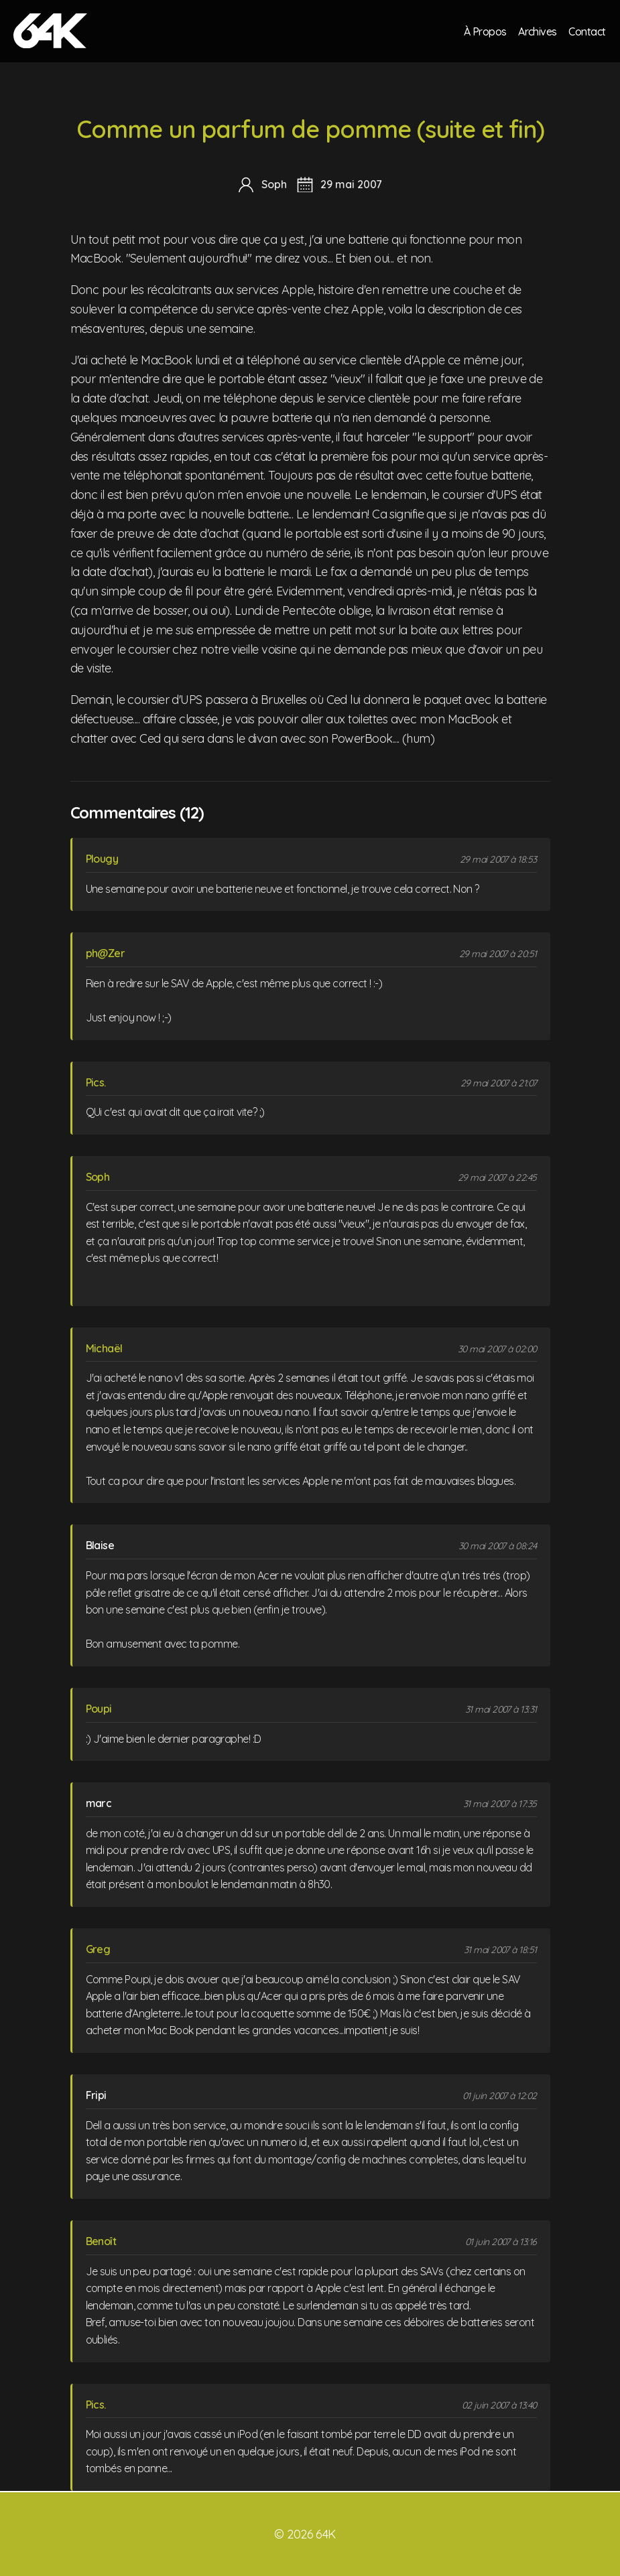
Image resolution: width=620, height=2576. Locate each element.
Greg (98, 1949)
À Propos (483, 31)
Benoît (101, 2241)
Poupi (99, 1708)
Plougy (102, 858)
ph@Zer (105, 953)
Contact (587, 31)
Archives (536, 31)
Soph (98, 1177)
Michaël (104, 1348)
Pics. (96, 1082)
